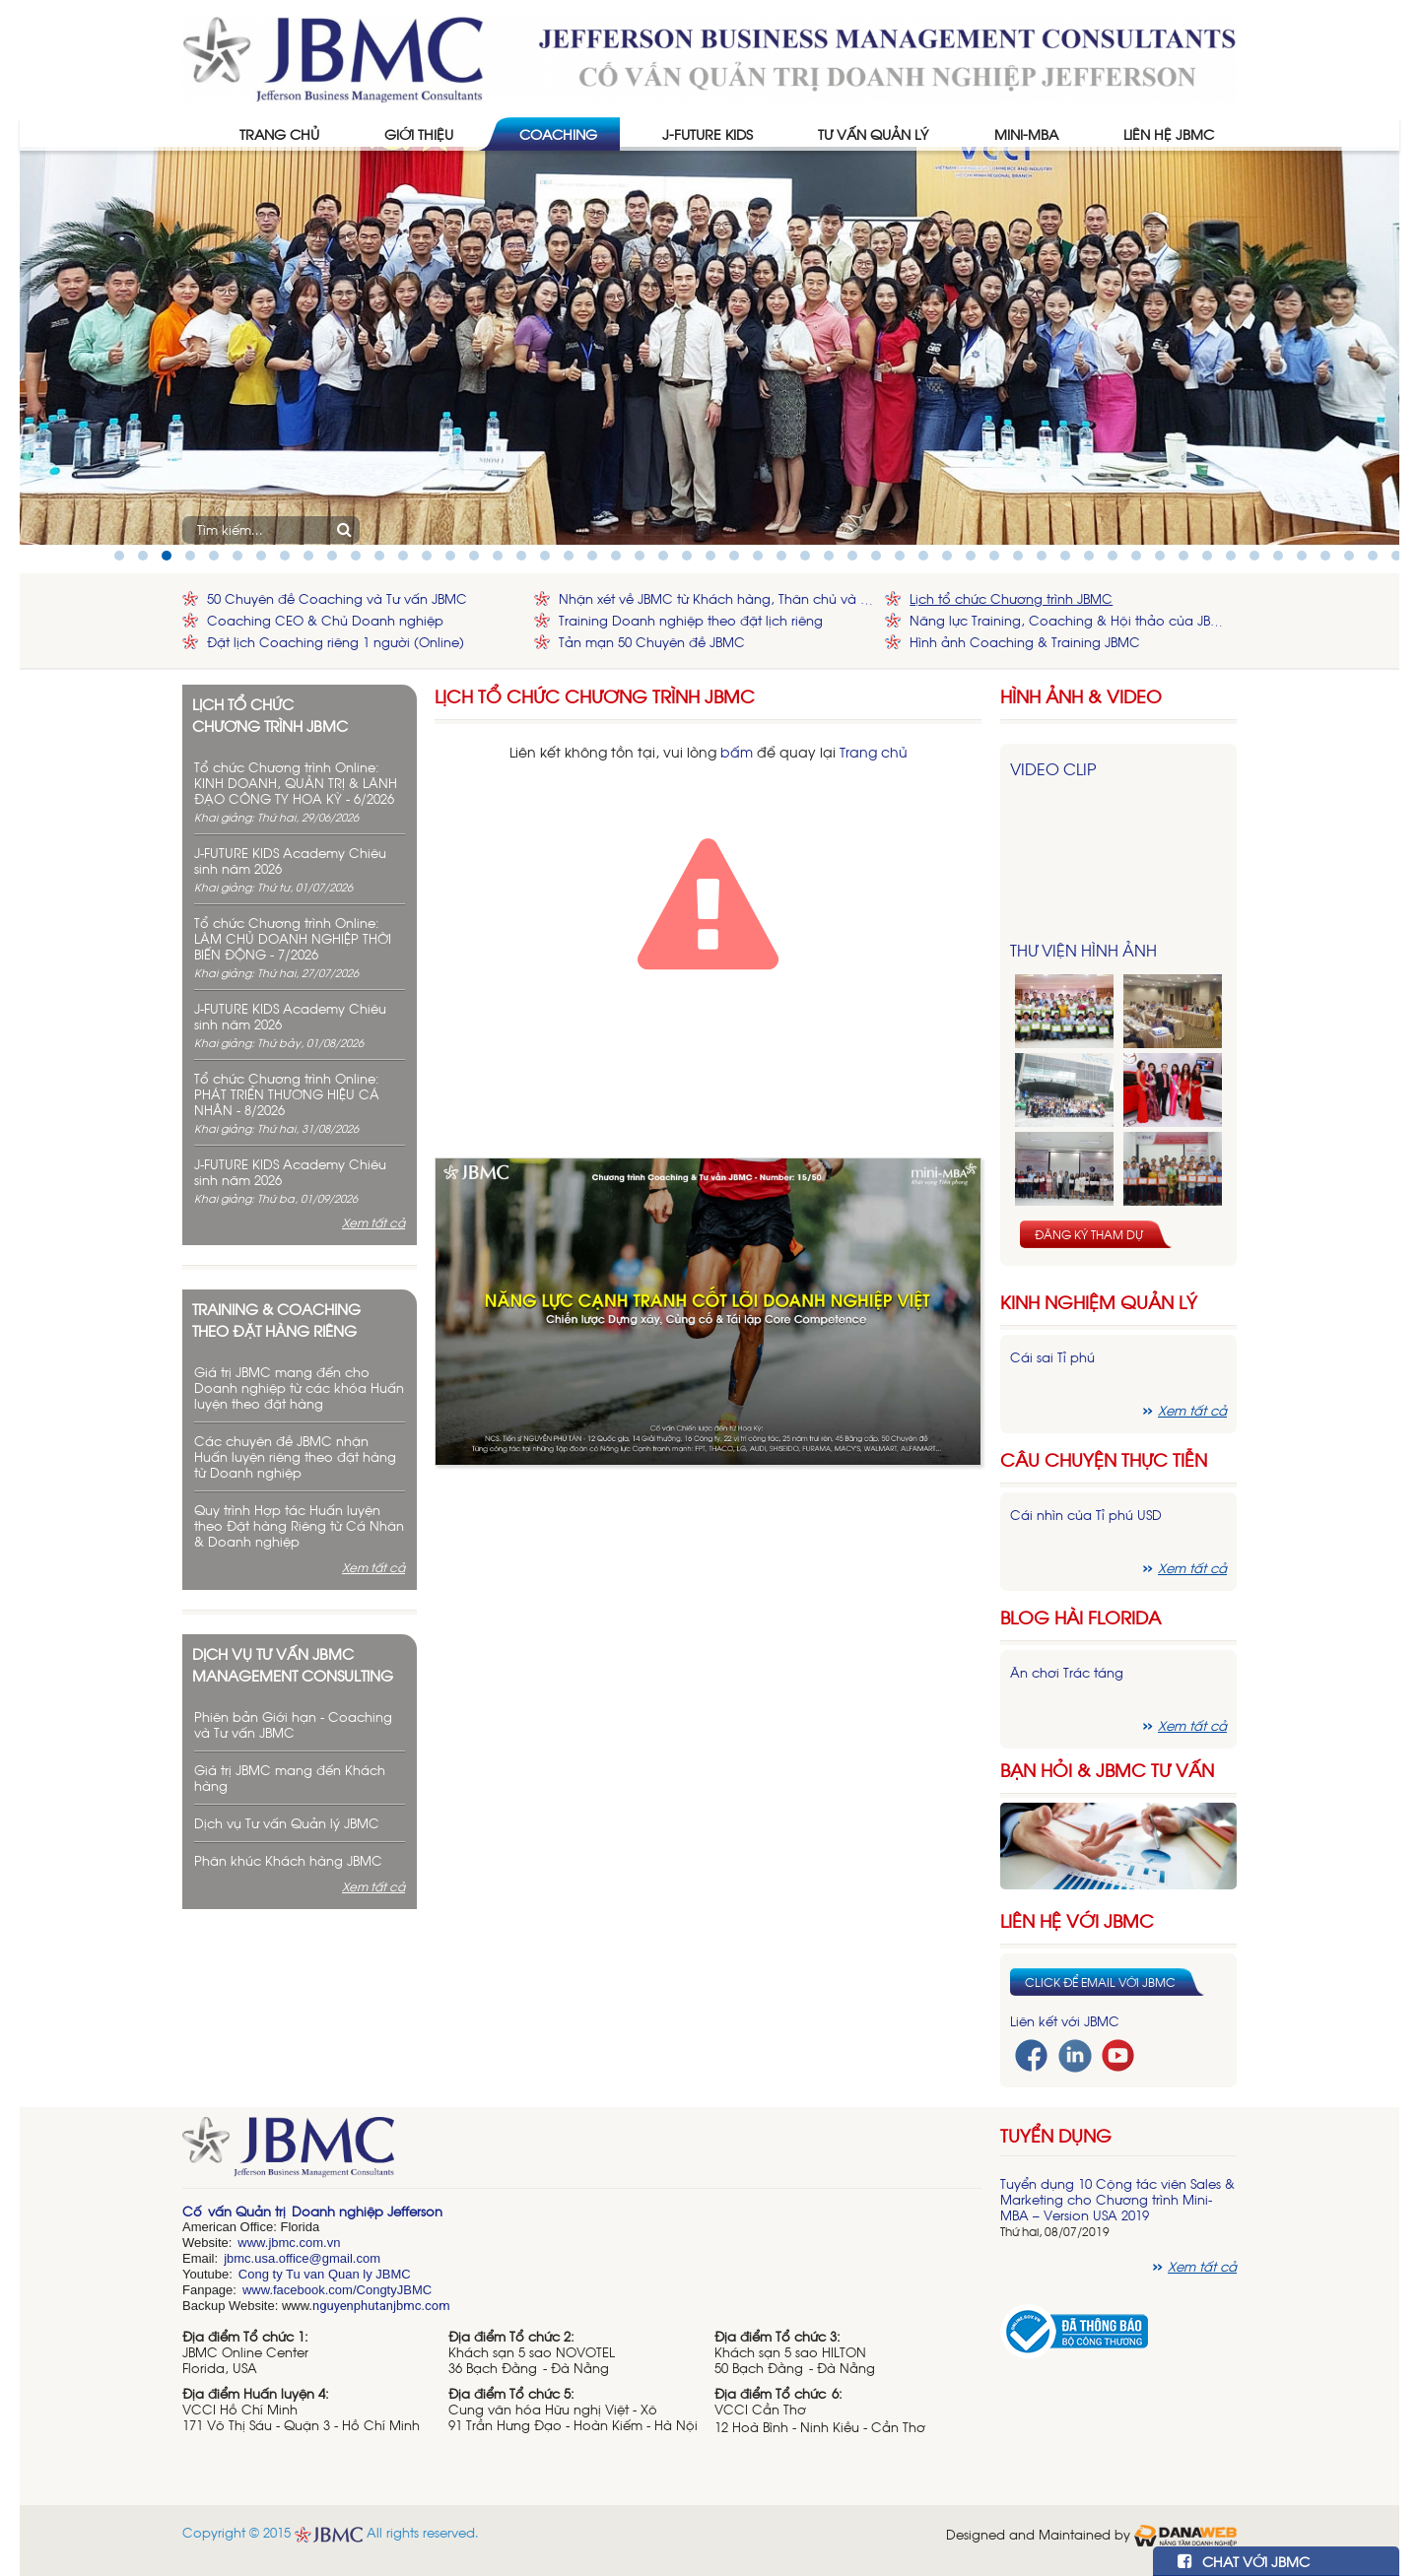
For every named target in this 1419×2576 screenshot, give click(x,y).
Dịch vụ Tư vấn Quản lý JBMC (286, 1823)
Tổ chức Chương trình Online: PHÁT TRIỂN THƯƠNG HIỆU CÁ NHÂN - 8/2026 (286, 1094)
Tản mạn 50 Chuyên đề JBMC (652, 641)
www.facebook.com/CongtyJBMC (337, 2289)
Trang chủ (874, 751)
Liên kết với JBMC (1064, 2021)
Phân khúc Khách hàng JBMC (288, 1860)
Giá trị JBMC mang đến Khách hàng (289, 1777)
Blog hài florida (1080, 1617)
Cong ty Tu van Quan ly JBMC (324, 2274)
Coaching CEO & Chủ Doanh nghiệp (325, 620)
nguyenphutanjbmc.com (381, 2305)
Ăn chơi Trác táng (1066, 1672)
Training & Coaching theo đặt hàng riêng (276, 1319)
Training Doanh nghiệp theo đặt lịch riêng (691, 620)
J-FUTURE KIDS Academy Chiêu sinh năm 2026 (290, 860)
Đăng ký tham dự (1089, 1234)
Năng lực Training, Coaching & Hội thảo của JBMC (1068, 620)
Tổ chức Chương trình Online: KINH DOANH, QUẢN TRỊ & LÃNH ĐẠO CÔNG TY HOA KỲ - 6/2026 (295, 783)
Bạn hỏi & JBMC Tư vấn (1107, 1769)
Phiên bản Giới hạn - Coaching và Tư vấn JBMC (293, 1724)
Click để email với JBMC (1100, 1982)
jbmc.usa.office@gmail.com (302, 2258)
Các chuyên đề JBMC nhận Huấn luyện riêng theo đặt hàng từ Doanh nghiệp (295, 1456)
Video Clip (1053, 768)
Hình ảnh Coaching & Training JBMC (1025, 641)
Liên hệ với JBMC (1077, 1920)
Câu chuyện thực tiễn (1103, 1459)
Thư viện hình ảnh (1083, 949)
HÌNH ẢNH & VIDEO (1081, 696)
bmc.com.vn (305, 2242)
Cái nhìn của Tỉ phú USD (1086, 1514)
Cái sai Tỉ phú (1052, 1357)
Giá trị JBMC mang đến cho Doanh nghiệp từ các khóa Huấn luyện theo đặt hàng (299, 1387)
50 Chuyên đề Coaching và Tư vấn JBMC (337, 598)
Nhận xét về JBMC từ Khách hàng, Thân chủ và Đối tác (717, 598)
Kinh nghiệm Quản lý (1098, 1301)
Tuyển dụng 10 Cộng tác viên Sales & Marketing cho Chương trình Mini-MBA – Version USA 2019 (1117, 2199)
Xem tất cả (373, 1222)
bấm (736, 751)
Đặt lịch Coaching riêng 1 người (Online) (335, 641)
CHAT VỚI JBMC (1244, 2560)
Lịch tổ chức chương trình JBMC (270, 714)
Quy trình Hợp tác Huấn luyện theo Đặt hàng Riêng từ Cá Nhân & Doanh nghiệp (299, 1525)
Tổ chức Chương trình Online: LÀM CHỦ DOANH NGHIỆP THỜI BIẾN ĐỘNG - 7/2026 (292, 938)
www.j (254, 2242)
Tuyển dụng (1056, 2135)
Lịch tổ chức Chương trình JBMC (1011, 598)
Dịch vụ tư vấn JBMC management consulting (292, 1663)
